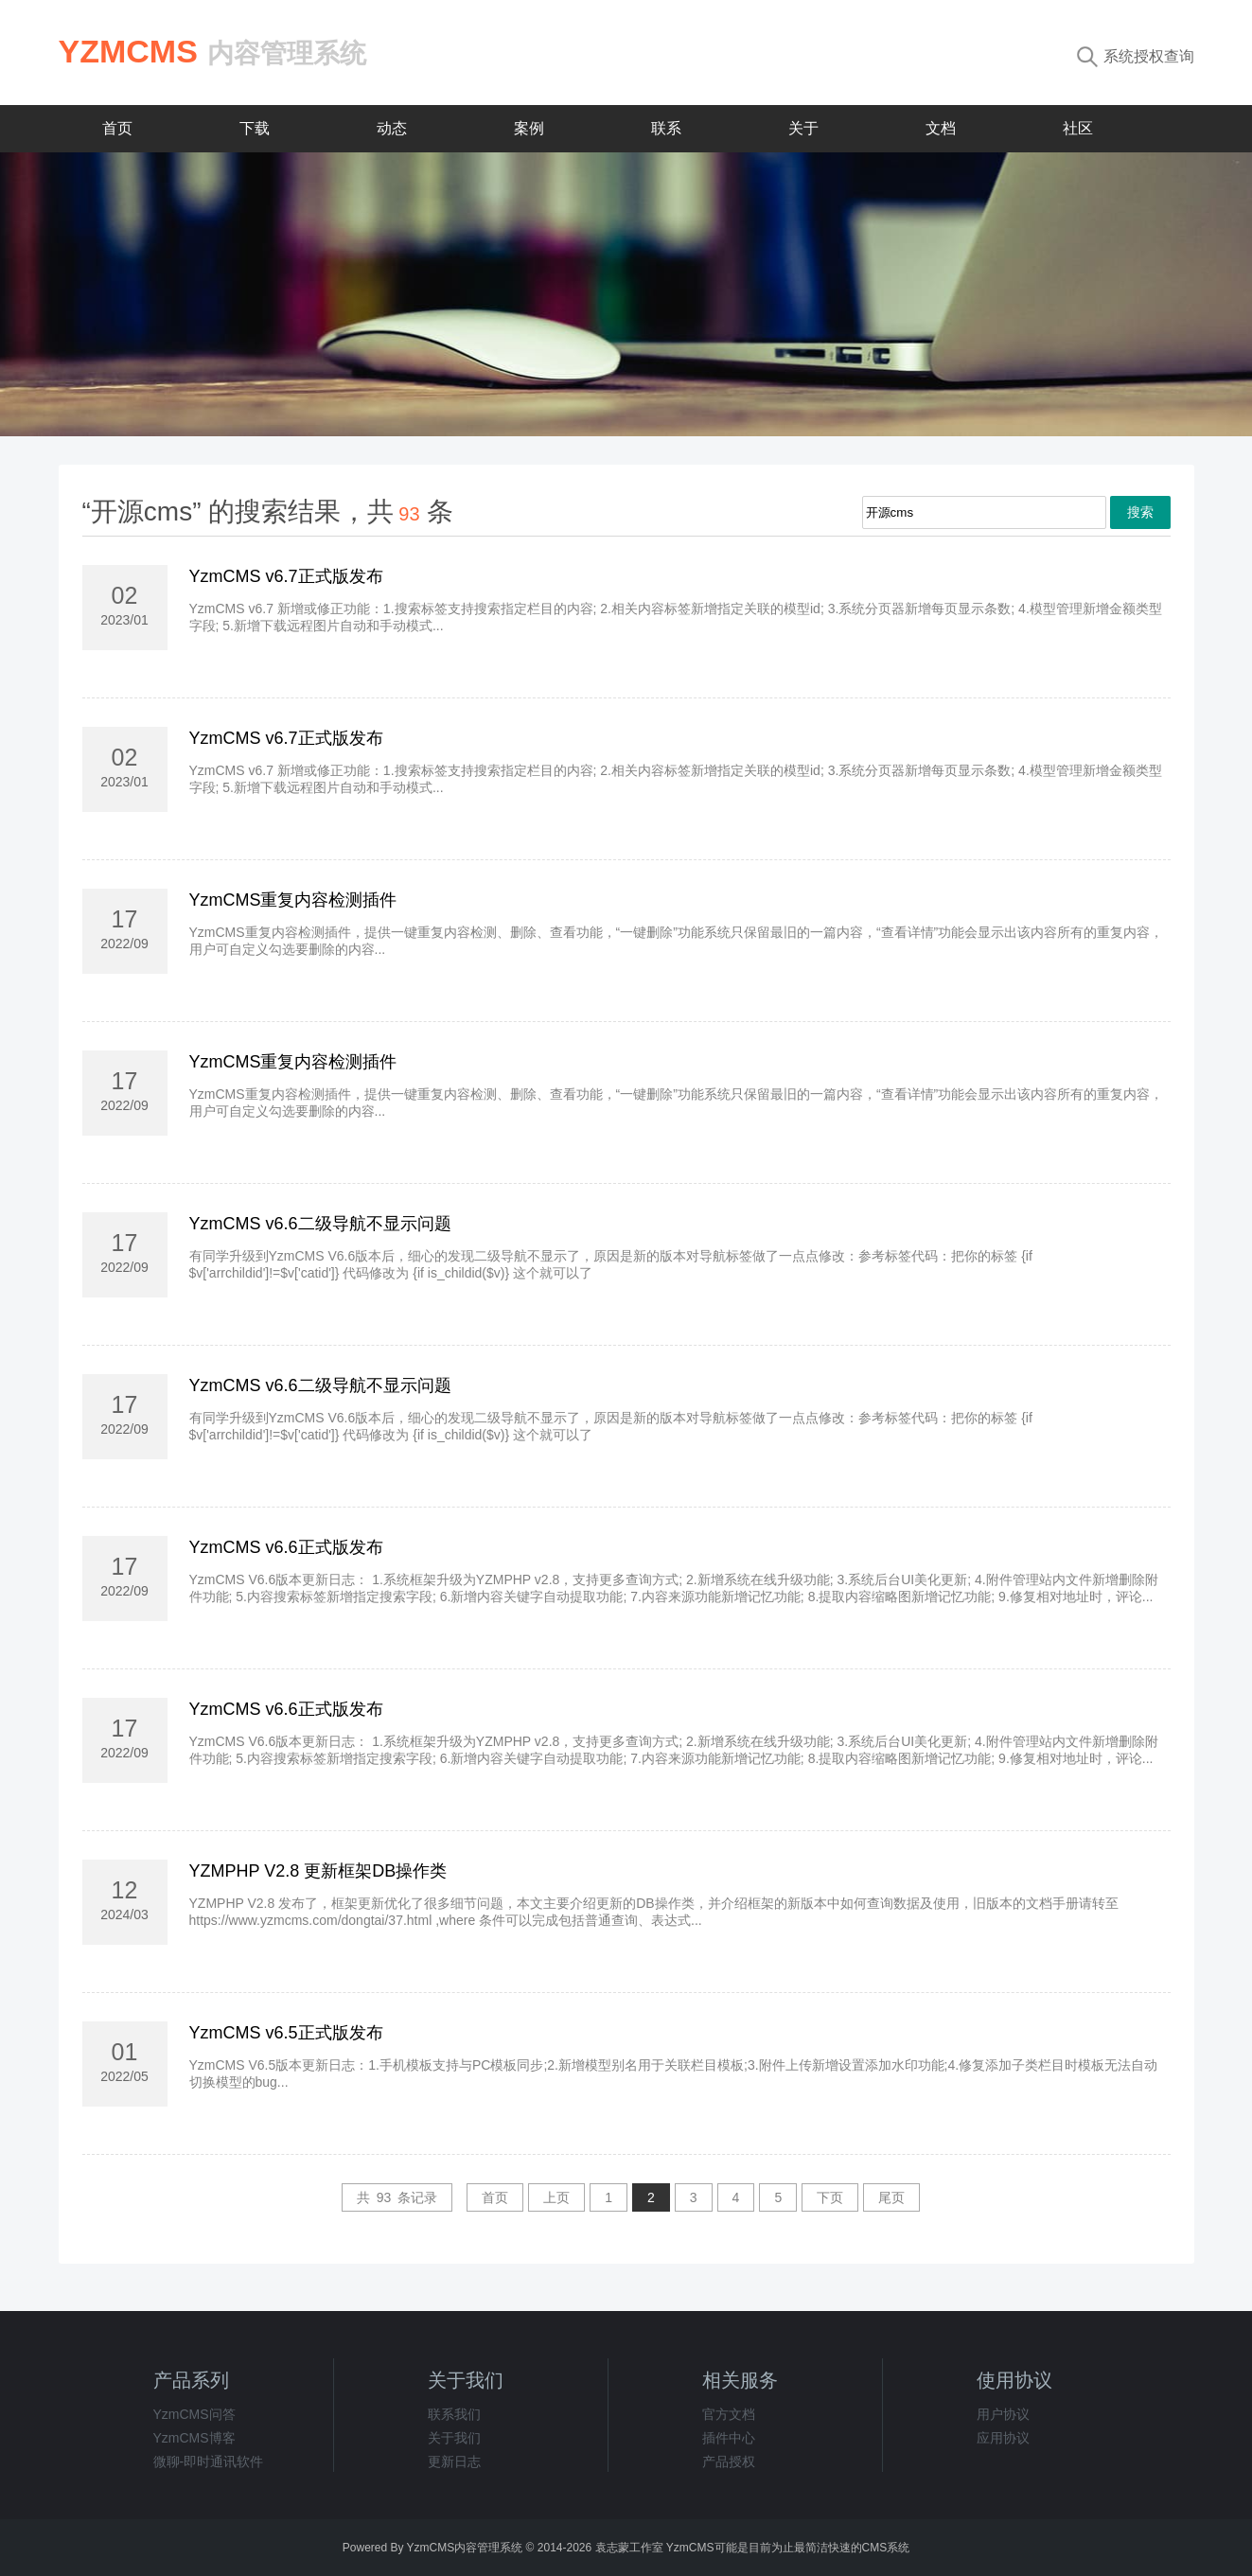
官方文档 (728, 2414)
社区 (1078, 128)
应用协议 (1003, 2437)
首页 (117, 128)
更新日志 (454, 2461)
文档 (941, 128)
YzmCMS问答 (194, 2414)
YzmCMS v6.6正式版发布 (286, 1547)
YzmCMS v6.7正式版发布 (286, 576)
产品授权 (728, 2461)
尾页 (891, 2197)
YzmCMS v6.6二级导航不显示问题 (320, 1223)
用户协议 (1003, 2414)
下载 (254, 128)
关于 (803, 128)
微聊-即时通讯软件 (208, 2461)
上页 (556, 2197)
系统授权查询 (1135, 56)
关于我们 (454, 2437)
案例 (529, 128)
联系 (666, 128)
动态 (392, 128)
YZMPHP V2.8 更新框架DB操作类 (318, 1870)
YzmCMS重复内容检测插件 (293, 900)
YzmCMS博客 (194, 2437)
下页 (830, 2197)
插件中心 (728, 2437)
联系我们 (454, 2414)
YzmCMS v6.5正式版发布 (286, 2032)
